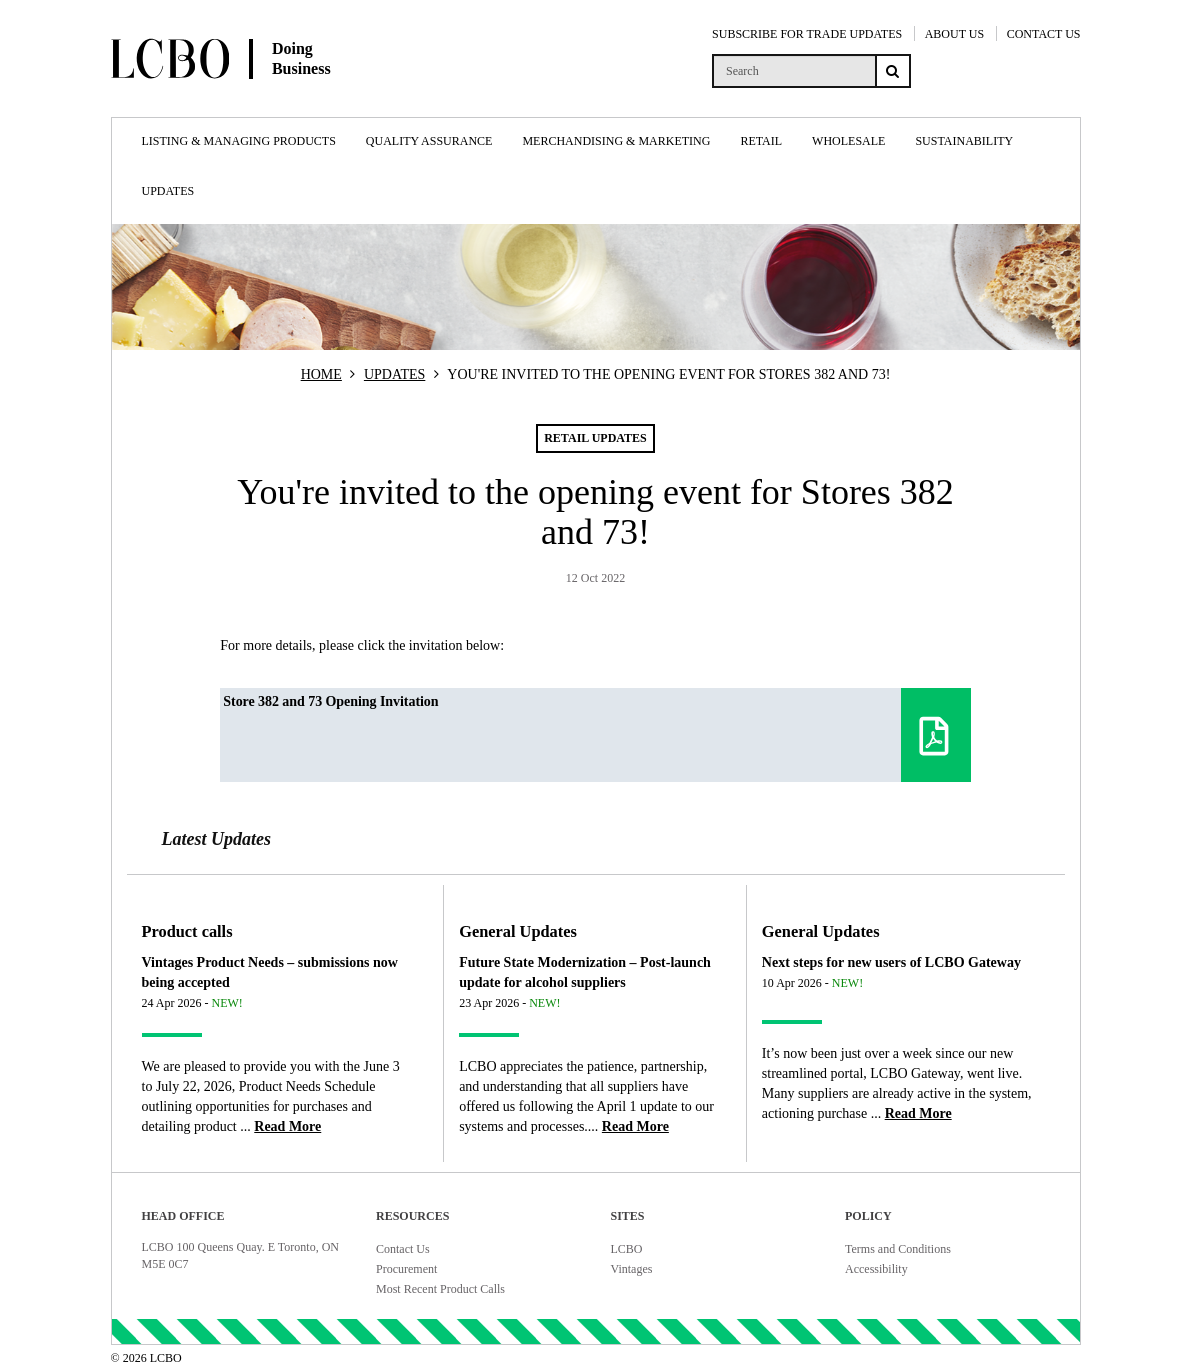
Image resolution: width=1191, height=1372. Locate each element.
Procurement (406, 1269)
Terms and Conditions (898, 1249)
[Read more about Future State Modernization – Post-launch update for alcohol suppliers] (635, 1126)
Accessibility (876, 1269)
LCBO (627, 1249)
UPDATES (394, 374)
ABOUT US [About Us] (954, 34)
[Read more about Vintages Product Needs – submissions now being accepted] (287, 1126)
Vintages (632, 1269)
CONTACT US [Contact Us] (1044, 34)
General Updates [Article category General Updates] (518, 931)
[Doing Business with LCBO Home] (271, 99)
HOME (321, 374)
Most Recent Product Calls (440, 1289)
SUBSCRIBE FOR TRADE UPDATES (807, 34)
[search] (793, 71)
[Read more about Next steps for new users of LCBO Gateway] (918, 1113)
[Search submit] (893, 71)
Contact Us (403, 1249)
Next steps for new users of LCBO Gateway (891, 962)
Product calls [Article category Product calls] (187, 931)
